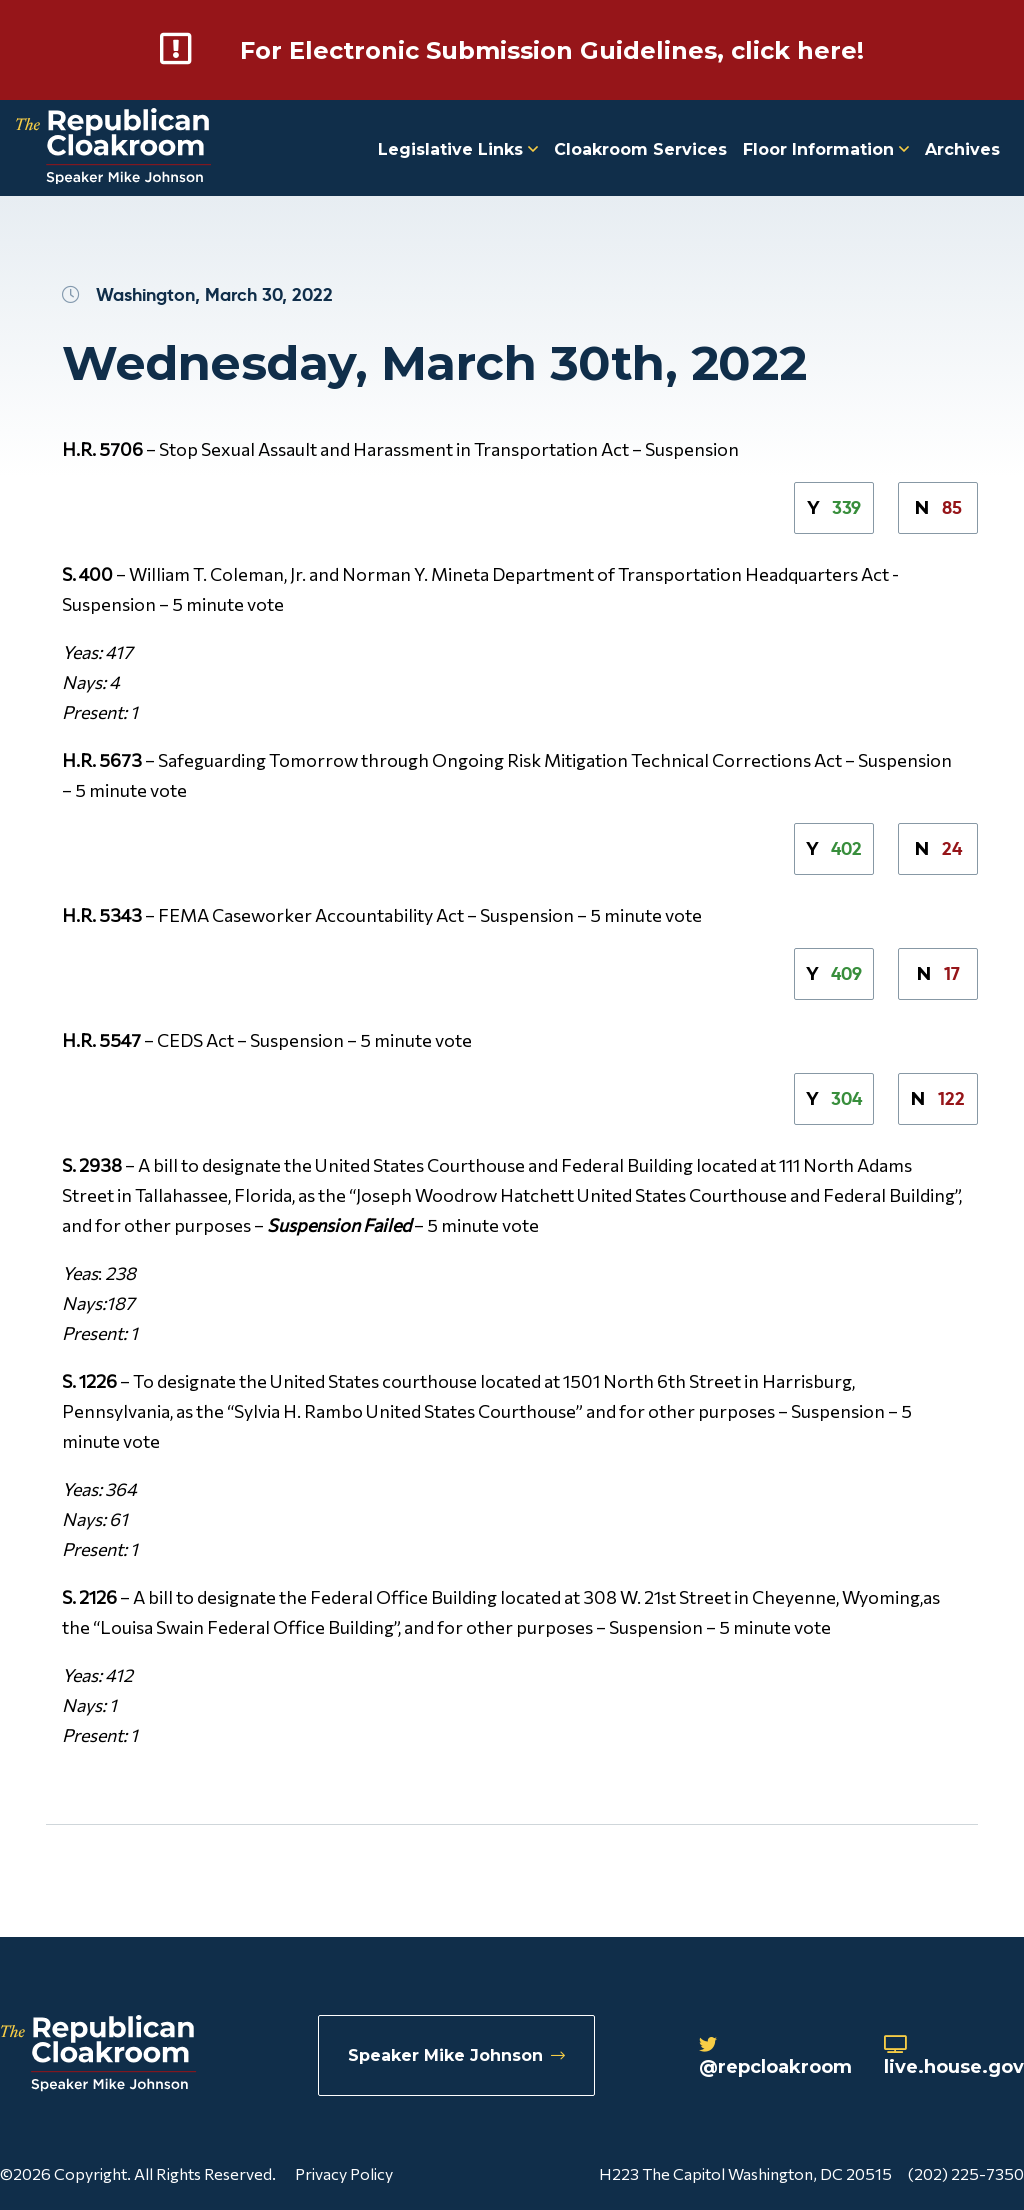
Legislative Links (458, 149)
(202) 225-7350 (966, 2173)
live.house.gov (954, 2057)
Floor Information (826, 149)
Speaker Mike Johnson (456, 2055)
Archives (962, 149)
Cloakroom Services (640, 149)
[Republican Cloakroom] (113, 148)
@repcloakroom (775, 2057)
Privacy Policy (344, 2173)
